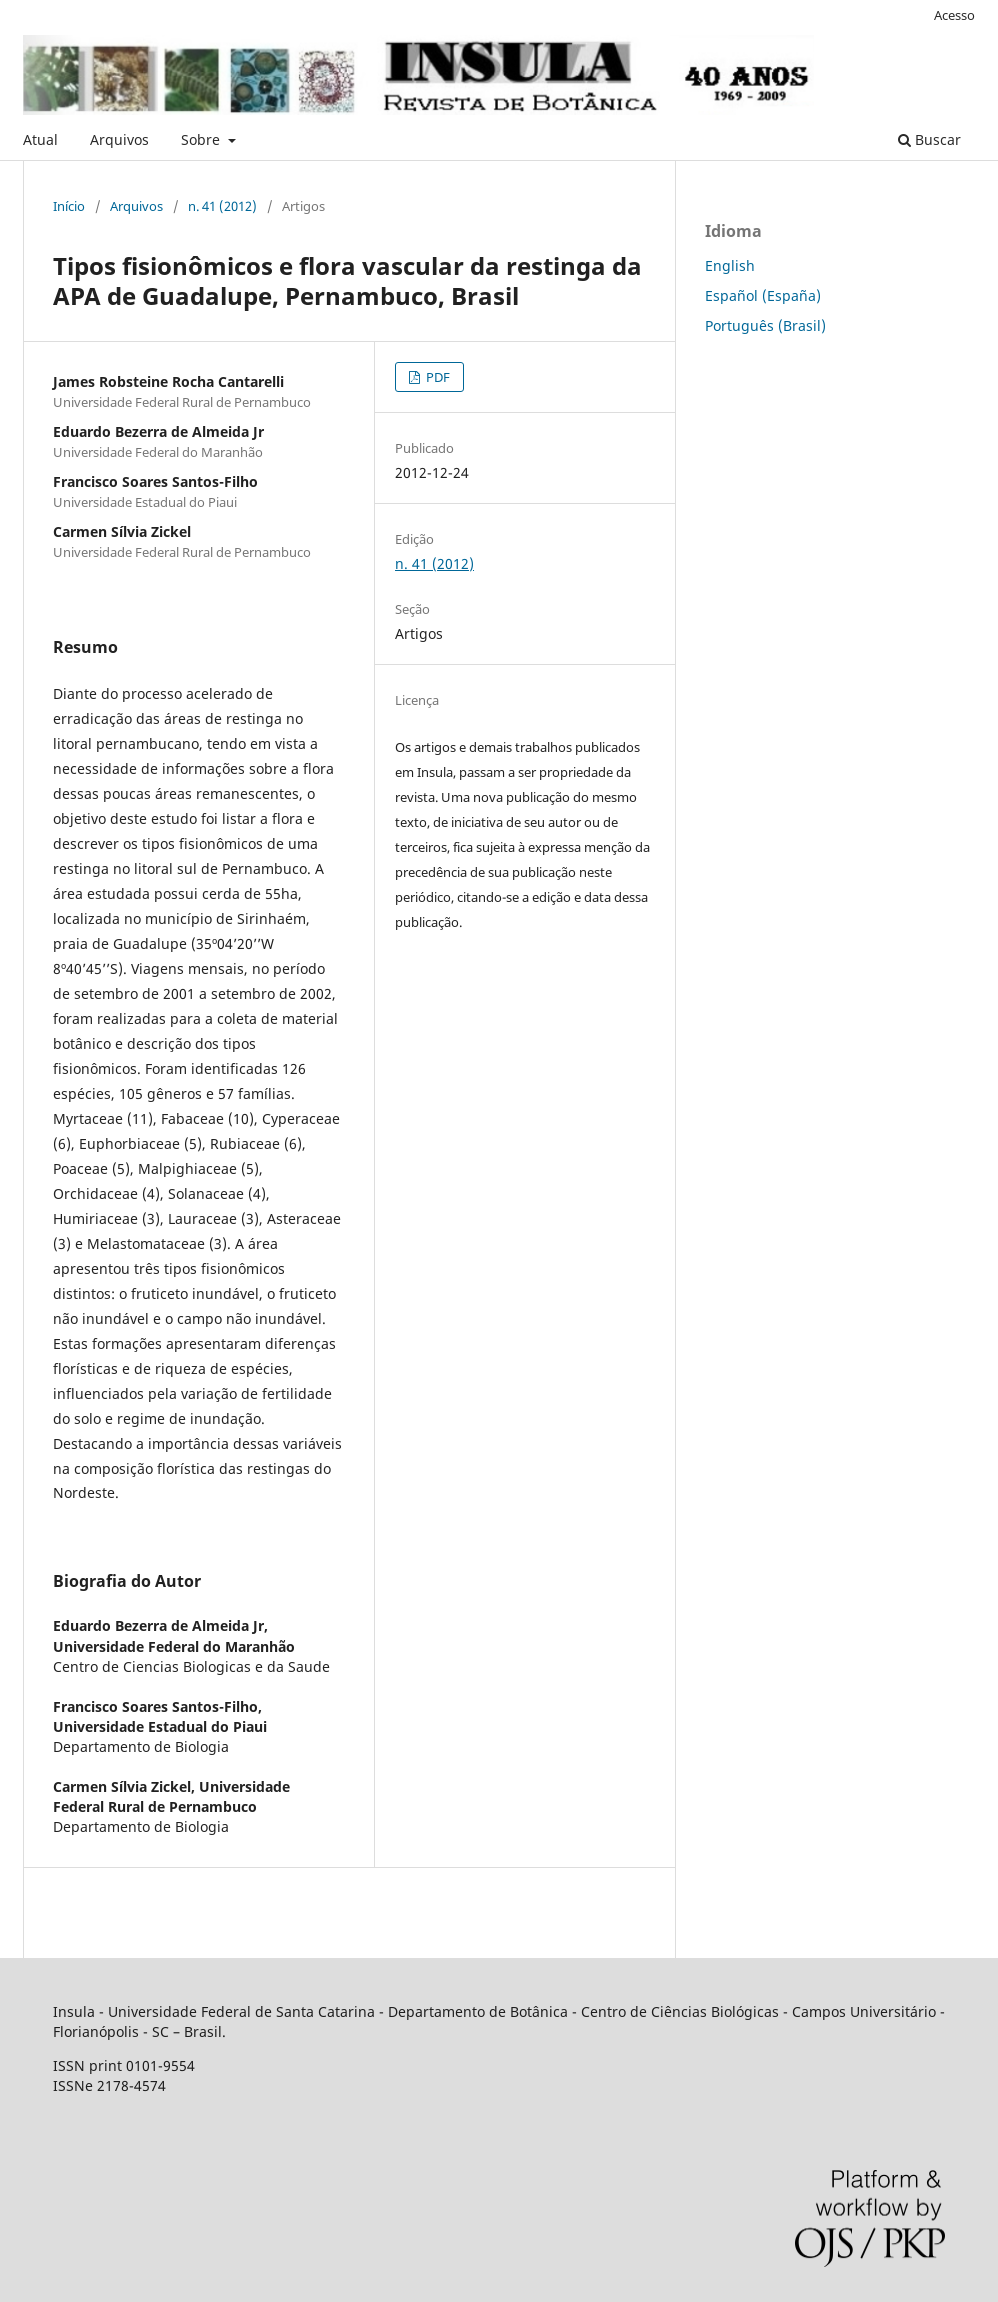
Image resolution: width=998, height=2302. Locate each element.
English (730, 265)
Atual (40, 139)
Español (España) (763, 295)
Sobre (202, 139)
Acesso (954, 15)
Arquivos (119, 139)
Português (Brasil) (765, 325)
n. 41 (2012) (222, 206)
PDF (436, 377)
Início (69, 206)
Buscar (929, 139)
